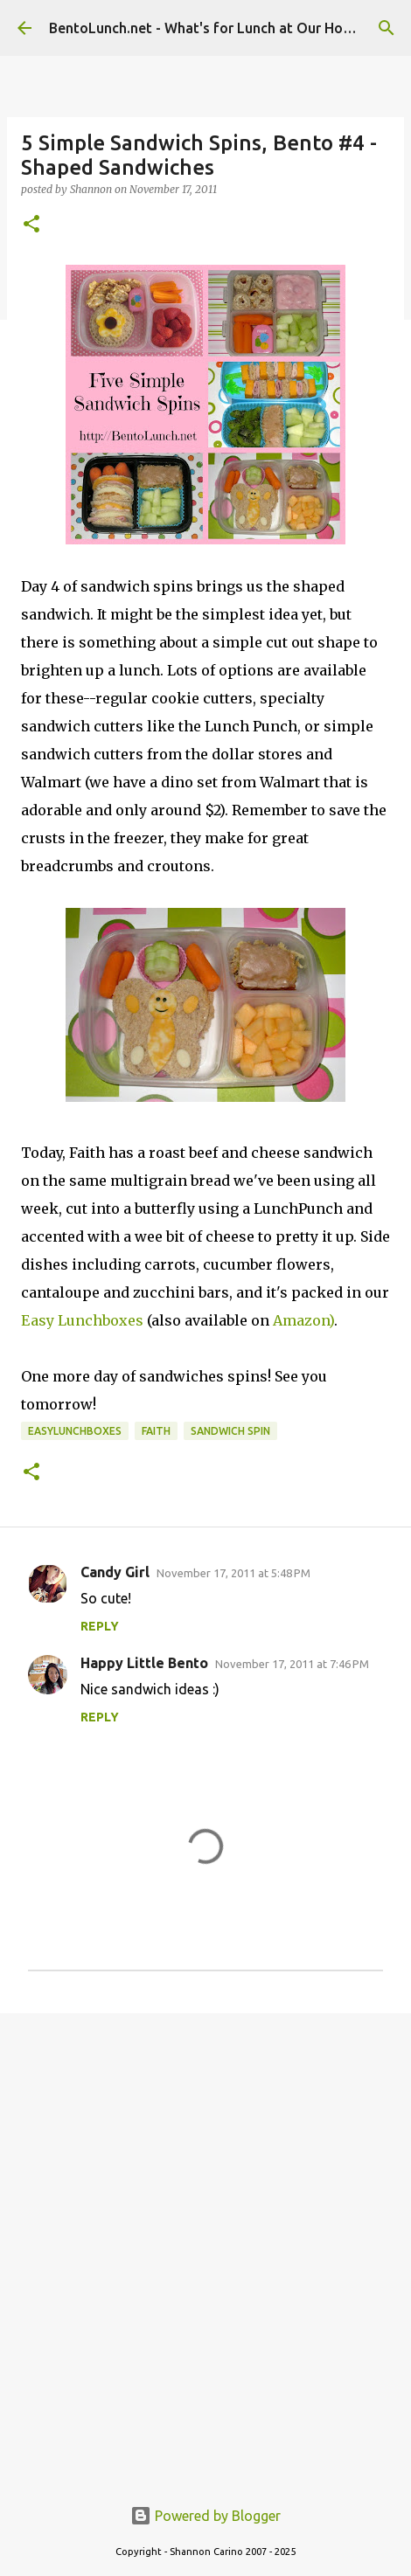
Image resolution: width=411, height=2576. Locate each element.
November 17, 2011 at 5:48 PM (233, 1573)
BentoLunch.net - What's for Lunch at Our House (207, 28)
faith (156, 1431)
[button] (31, 225)
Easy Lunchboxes (82, 1320)
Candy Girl (115, 1572)
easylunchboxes (75, 1431)
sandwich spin (230, 1431)
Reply (99, 1626)
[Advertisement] (205, 2244)
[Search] (386, 28)
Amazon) (303, 1320)
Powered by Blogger (205, 2516)
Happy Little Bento (144, 1663)
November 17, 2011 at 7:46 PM (292, 1664)
